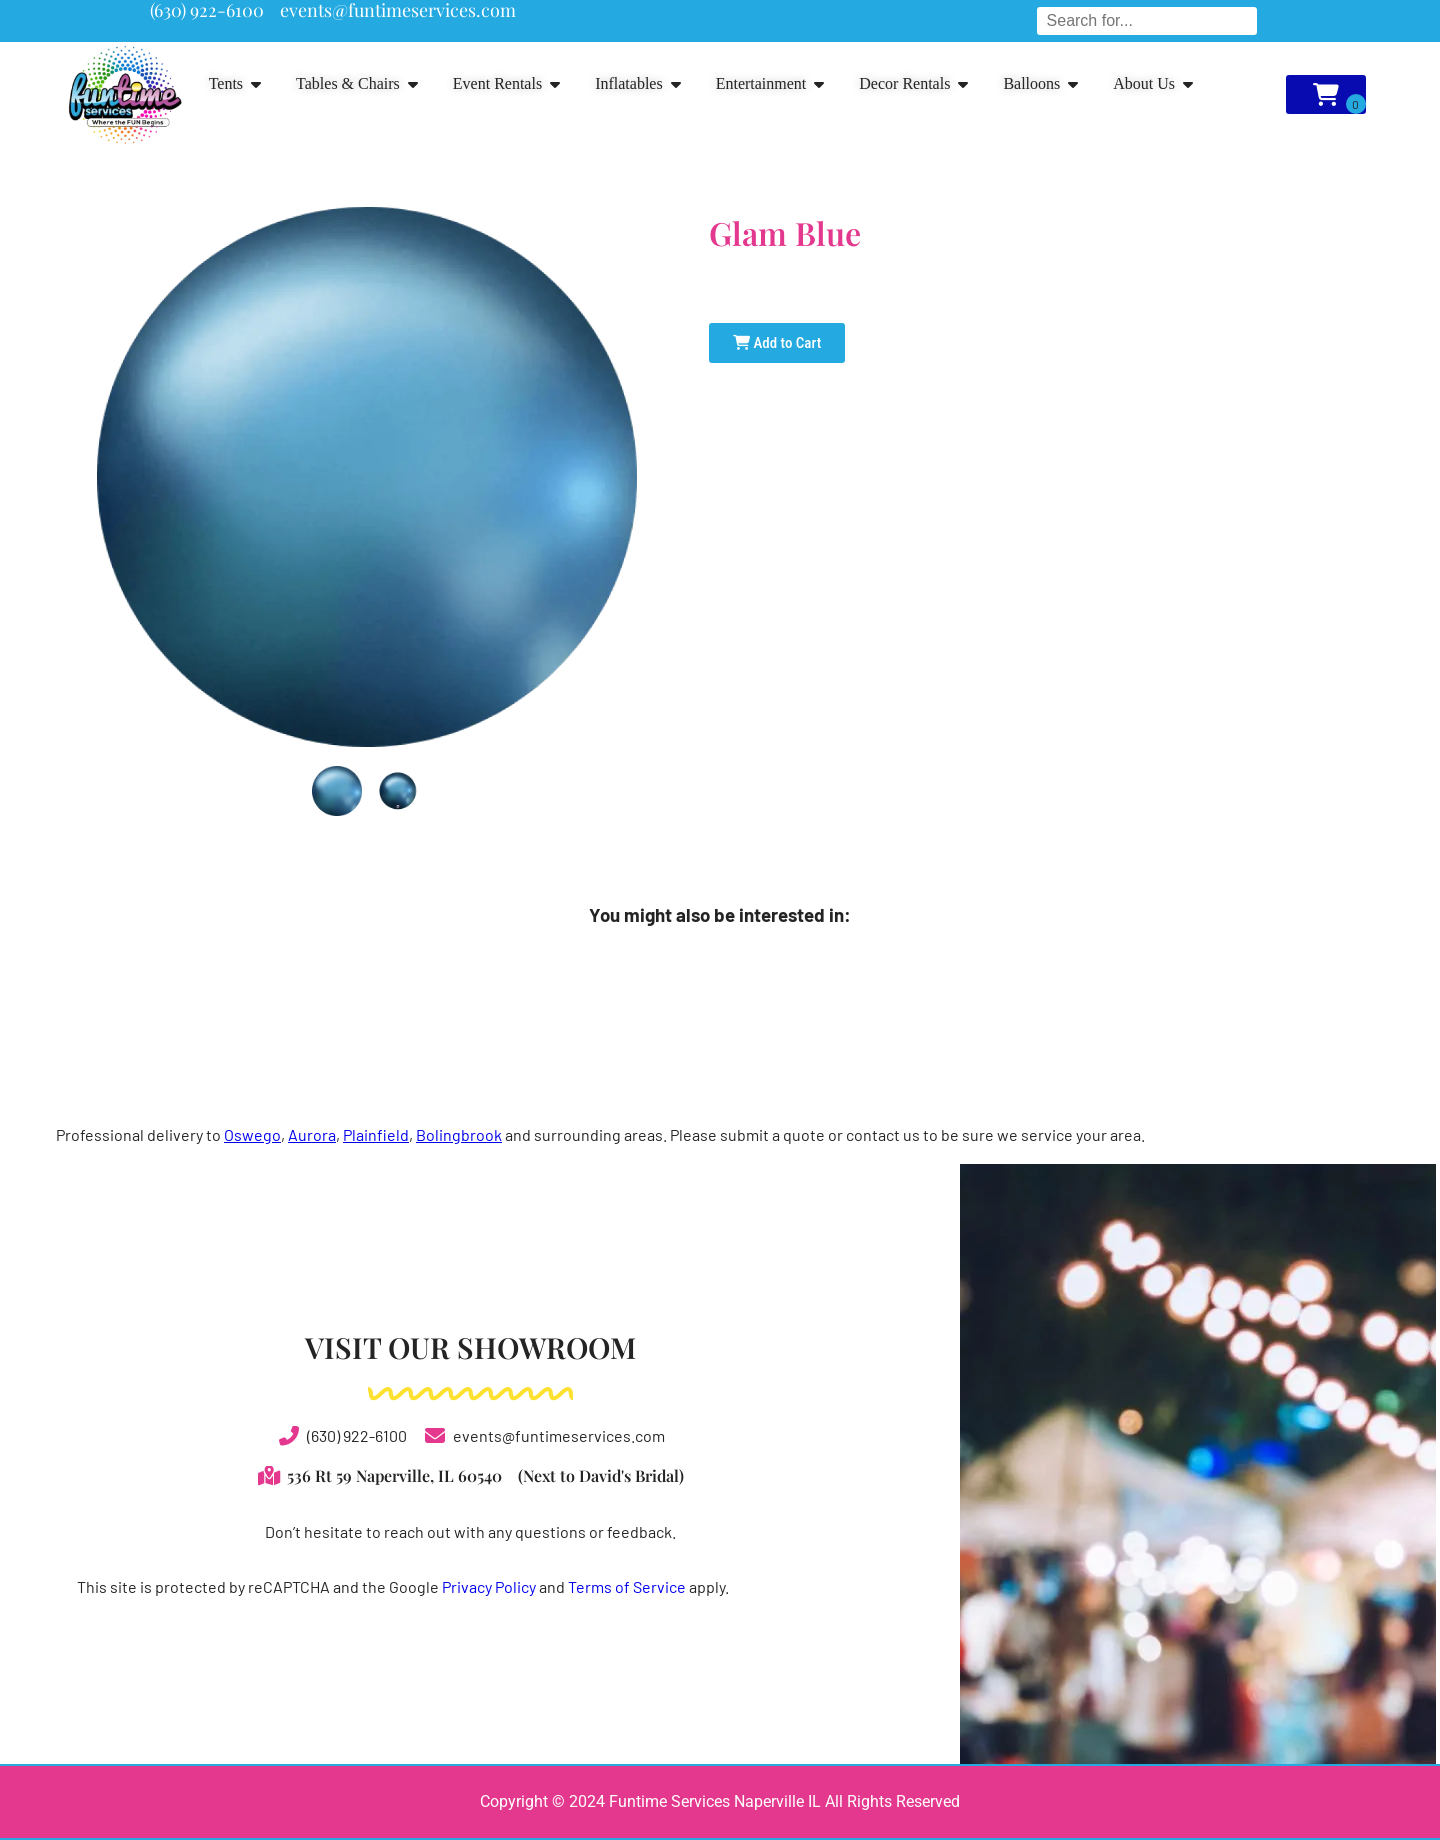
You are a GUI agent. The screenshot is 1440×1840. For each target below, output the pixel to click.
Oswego (252, 1134)
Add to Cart (777, 343)
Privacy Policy (489, 1586)
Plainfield (376, 1134)
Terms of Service (627, 1586)
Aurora (312, 1134)
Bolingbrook (459, 1134)
